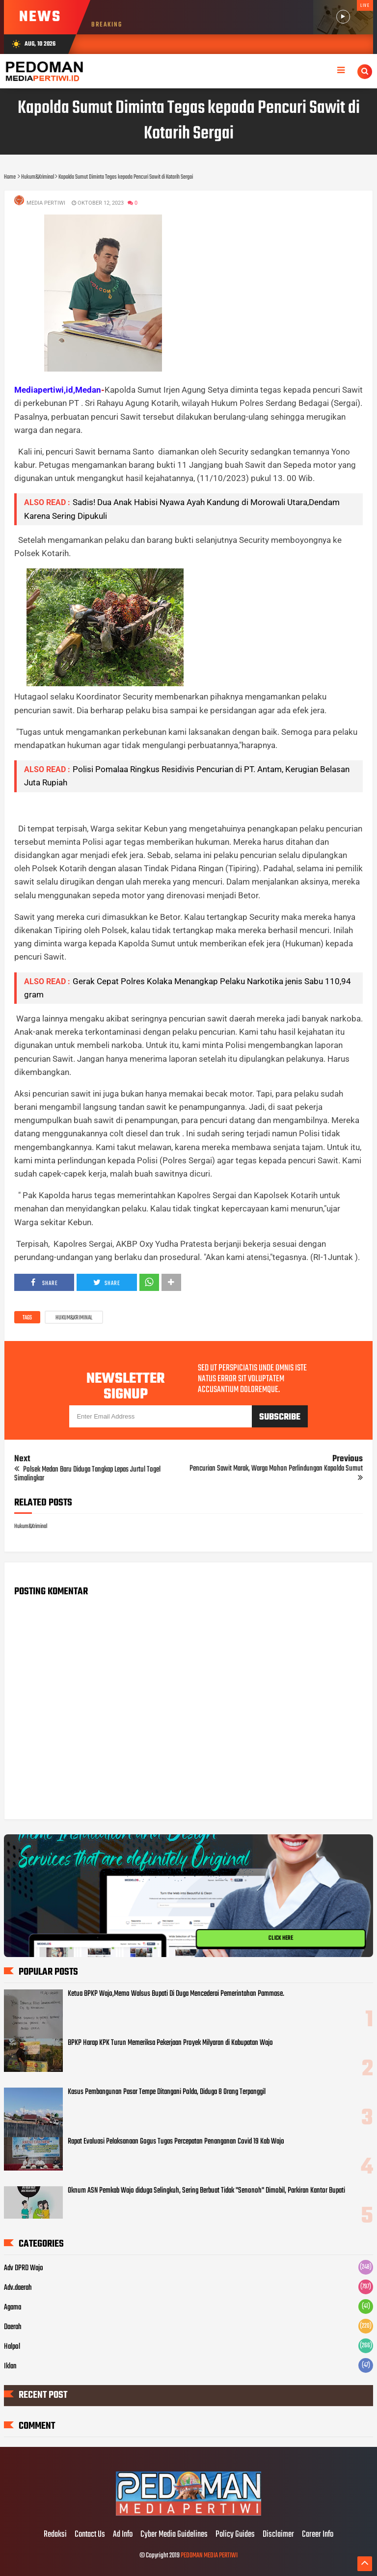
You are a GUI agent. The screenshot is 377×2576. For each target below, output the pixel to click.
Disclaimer (278, 2534)
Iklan (10, 2366)
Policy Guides (235, 2534)
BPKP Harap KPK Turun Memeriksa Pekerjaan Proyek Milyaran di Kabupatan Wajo (170, 2043)
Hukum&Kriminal (73, 1318)
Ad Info (123, 2534)
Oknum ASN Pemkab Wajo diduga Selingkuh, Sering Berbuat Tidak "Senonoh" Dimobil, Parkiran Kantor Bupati (206, 2190)
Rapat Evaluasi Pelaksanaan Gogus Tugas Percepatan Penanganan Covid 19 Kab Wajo (176, 2141)
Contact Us (90, 2534)
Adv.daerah (18, 2287)
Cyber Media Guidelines (174, 2534)
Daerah (13, 2327)
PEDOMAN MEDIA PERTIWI (209, 2555)
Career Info (317, 2534)
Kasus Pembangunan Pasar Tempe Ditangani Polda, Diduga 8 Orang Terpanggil (167, 2092)
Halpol (12, 2346)
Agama (12, 2307)
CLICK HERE (281, 1938)
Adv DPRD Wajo (23, 2268)
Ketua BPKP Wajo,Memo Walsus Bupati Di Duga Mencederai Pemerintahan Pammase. (176, 1993)
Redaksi (55, 2534)
